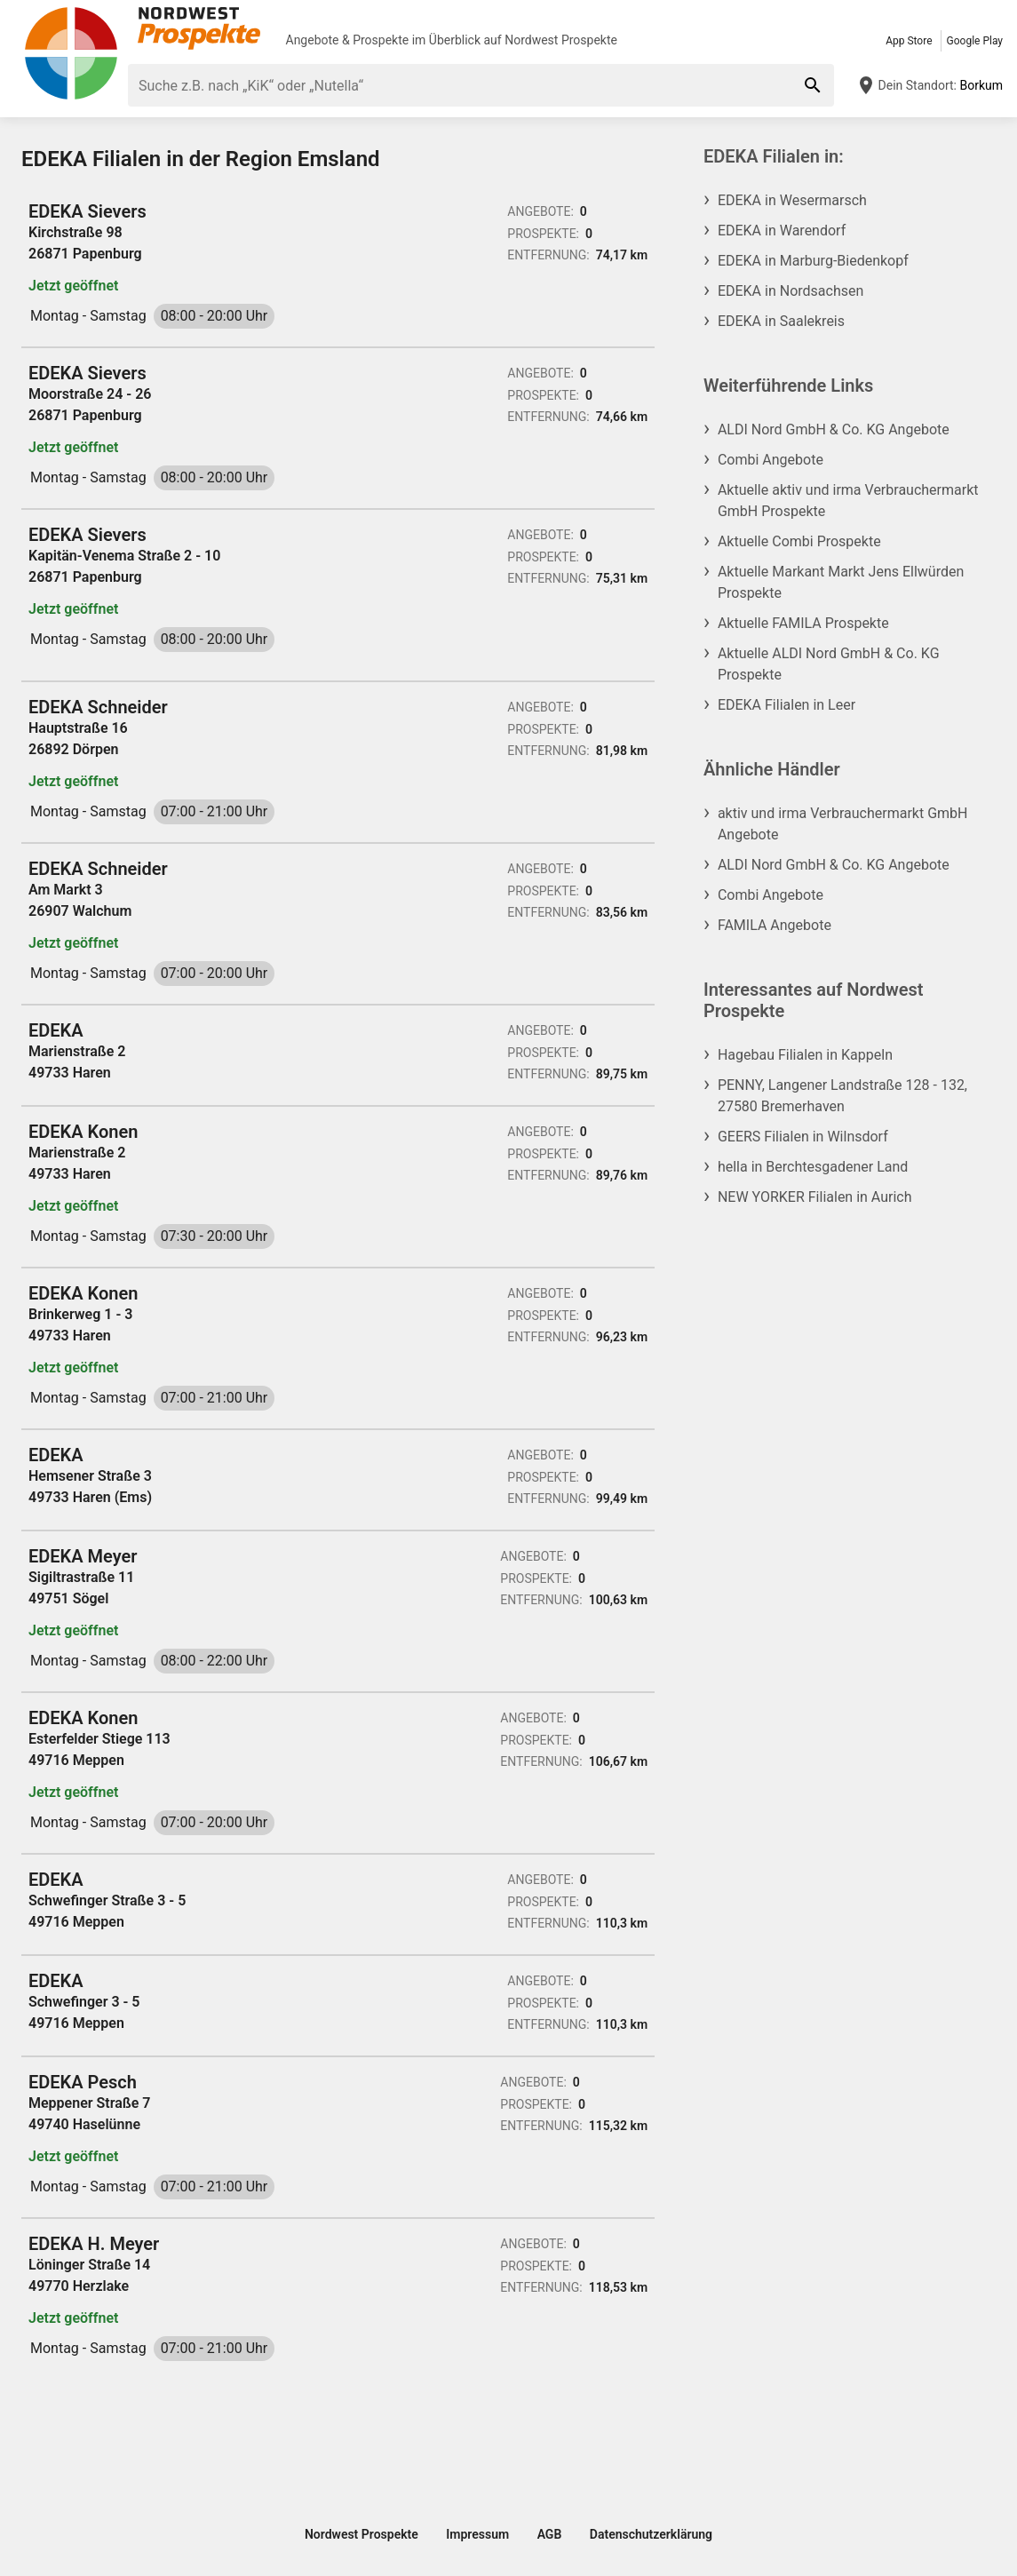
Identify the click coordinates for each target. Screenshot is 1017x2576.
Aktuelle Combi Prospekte (799, 541)
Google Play (975, 41)
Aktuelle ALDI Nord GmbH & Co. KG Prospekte (829, 664)
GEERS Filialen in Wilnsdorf (803, 1136)
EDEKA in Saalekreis (781, 321)
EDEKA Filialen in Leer (786, 704)
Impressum (477, 2534)
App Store (909, 41)
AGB (549, 2534)
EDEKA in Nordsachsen (790, 290)
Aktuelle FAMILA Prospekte (803, 623)
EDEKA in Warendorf (782, 230)
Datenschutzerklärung (651, 2534)
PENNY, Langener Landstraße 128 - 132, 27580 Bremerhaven (842, 1096)
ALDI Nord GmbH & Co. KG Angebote (833, 429)
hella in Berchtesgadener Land (813, 1166)
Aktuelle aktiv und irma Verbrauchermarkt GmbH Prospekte (848, 500)
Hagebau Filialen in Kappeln (805, 1054)
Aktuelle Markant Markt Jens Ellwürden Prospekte (841, 582)
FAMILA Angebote (774, 925)
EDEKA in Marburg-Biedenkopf (813, 260)
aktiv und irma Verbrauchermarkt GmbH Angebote (843, 824)
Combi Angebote (770, 459)
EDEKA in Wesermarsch (792, 200)
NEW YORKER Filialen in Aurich (815, 1197)
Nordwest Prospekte (561, 40)
